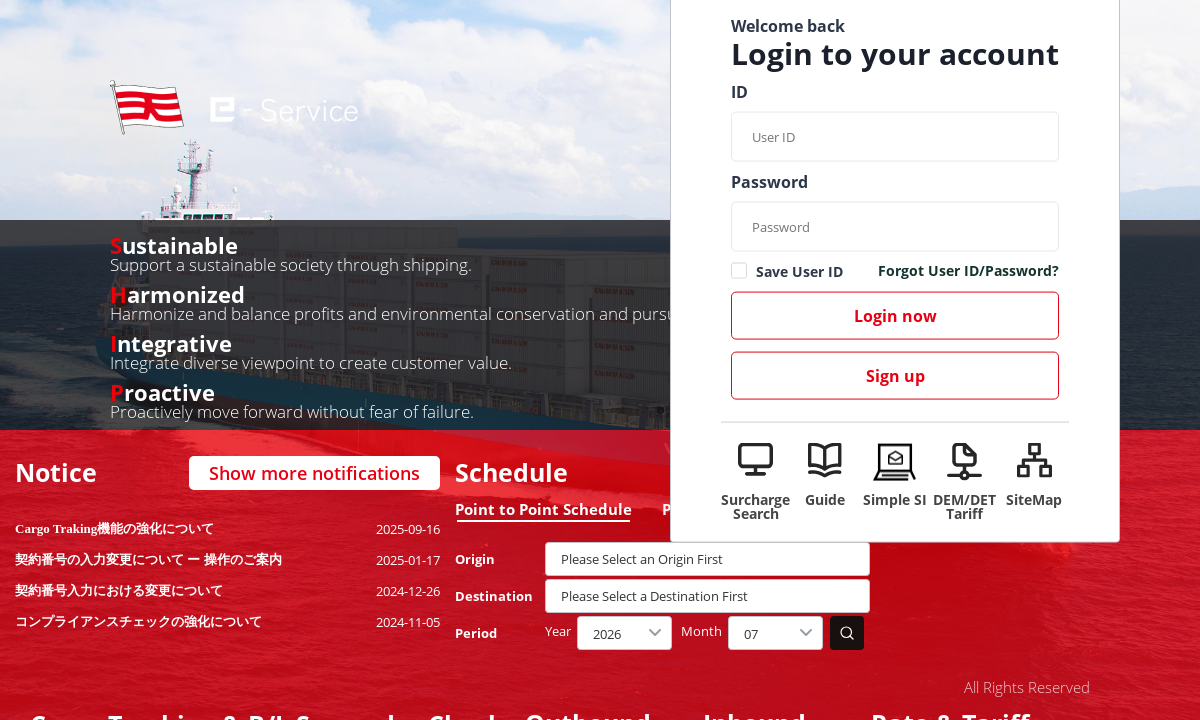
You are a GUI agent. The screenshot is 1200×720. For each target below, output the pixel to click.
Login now (895, 316)
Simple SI (895, 498)
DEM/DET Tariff (964, 505)
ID (739, 92)
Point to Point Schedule (543, 509)
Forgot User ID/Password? (968, 272)
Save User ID (799, 271)
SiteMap (1034, 498)
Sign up (895, 376)
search (847, 633)
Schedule (511, 472)
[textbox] (707, 559)
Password (769, 182)
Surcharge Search (755, 505)
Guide (825, 498)
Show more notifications (314, 473)
